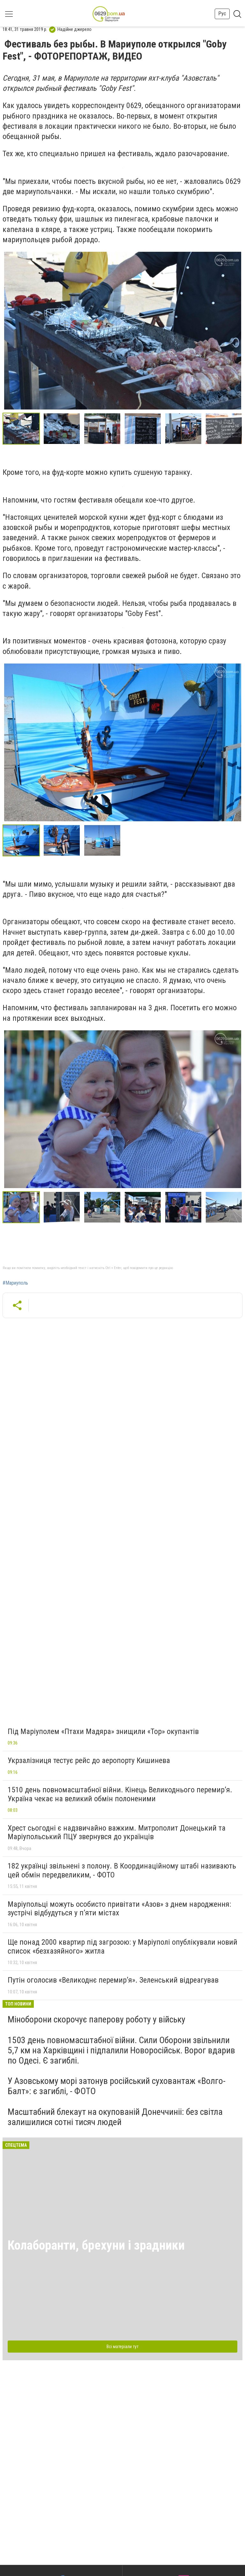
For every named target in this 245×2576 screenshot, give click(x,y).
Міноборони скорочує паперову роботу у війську (96, 2019)
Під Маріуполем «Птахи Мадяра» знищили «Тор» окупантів (103, 1731)
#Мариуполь (15, 1283)
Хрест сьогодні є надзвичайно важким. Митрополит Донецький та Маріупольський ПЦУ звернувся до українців (117, 1832)
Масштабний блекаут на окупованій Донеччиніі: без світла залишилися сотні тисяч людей (115, 2117)
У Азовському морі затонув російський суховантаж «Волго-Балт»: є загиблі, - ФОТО (117, 2086)
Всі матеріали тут (122, 2346)
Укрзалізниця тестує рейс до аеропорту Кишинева (89, 1760)
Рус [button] (222, 14)
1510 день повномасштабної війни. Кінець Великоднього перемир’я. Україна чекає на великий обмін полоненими (120, 1794)
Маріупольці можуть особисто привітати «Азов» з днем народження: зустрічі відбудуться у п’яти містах (119, 1909)
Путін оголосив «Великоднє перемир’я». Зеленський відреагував (113, 1980)
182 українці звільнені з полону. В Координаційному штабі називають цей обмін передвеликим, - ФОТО (122, 1870)
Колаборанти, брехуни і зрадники (96, 2245)
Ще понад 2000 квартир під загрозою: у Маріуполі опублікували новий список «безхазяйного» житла (122, 1947)
